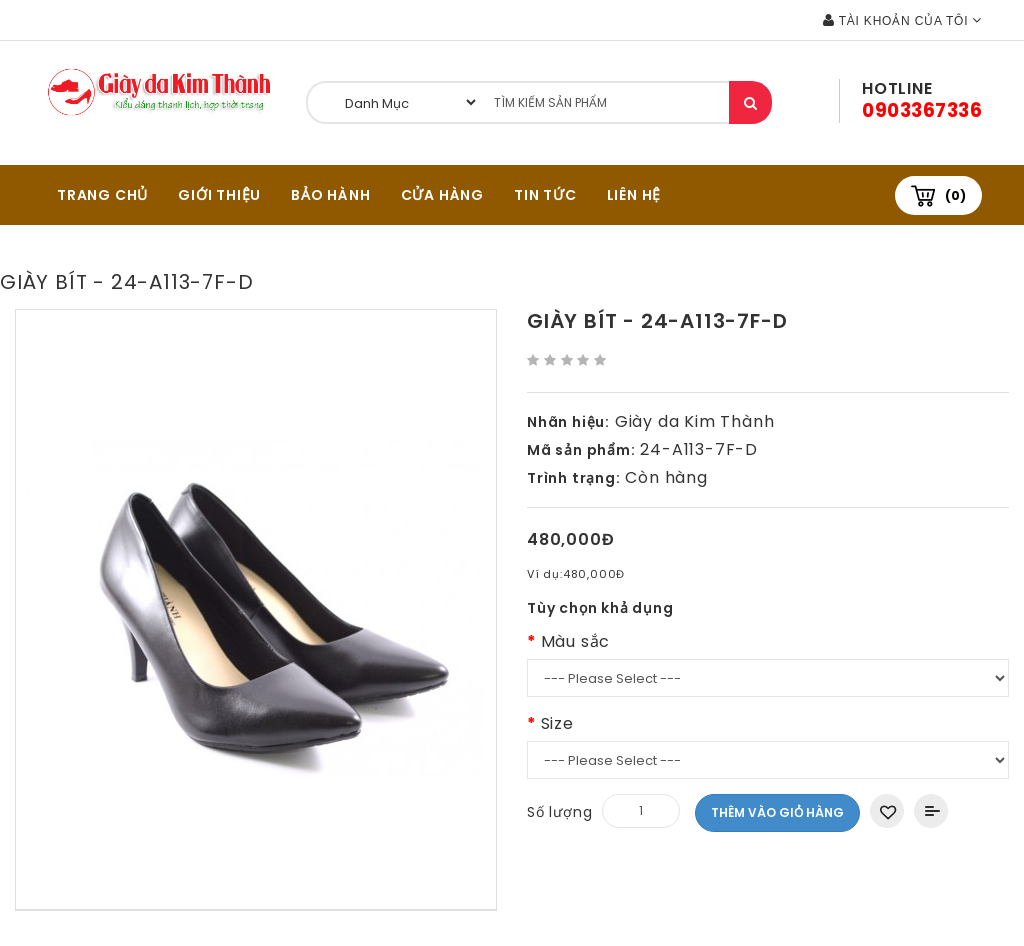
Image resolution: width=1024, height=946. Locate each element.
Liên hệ (634, 195)
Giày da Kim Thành (695, 421)
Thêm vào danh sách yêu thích (887, 811)
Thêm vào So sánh (931, 811)
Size (557, 723)
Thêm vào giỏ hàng (777, 812)
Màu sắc (576, 641)
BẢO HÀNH (330, 195)
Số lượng (559, 812)
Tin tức (545, 195)
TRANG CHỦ (102, 195)
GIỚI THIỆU (219, 195)
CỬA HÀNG (442, 195)
